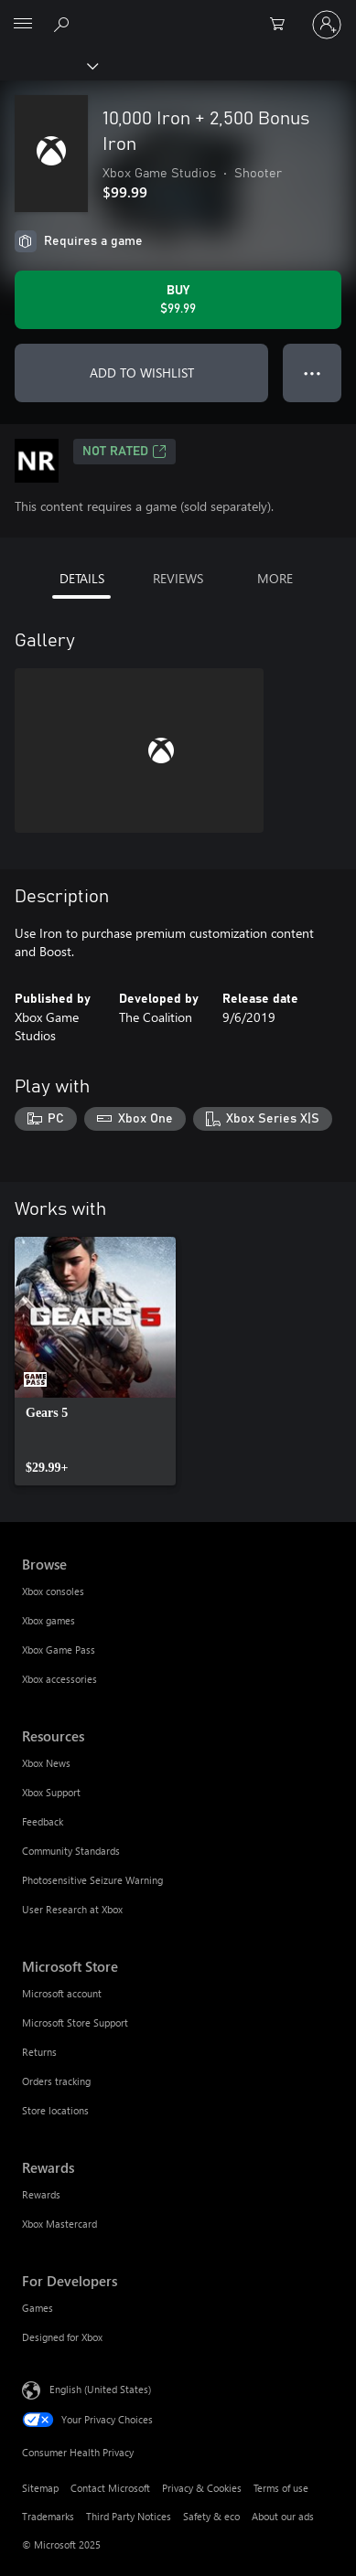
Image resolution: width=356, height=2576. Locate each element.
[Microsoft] (177, 14)
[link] (95, 1361)
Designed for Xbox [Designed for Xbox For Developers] (62, 2337)
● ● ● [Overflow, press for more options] (312, 372)
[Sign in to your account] (327, 25)
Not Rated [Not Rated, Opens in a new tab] (124, 451)
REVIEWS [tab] (178, 578)
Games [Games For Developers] (37, 2308)
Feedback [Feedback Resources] (42, 1821)
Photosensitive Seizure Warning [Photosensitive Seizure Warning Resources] (92, 1880)
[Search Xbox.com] (64, 23)
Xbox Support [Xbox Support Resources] (51, 1792)
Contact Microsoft (110, 2488)
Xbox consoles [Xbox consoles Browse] (53, 1591)
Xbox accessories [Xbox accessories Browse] (59, 1679)
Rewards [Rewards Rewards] (41, 2194)
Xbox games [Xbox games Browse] (48, 1620)
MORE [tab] (275, 578)
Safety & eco (211, 2516)
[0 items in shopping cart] (283, 25)
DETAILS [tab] (81, 578)
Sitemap (40, 2488)
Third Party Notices (128, 2516)
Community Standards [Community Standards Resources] (71, 1851)
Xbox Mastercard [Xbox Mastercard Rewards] (59, 2224)
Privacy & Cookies (202, 2488)
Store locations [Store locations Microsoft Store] (55, 2110)
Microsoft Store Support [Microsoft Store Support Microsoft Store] (75, 2022)
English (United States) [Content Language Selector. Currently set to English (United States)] (100, 2388)
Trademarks (48, 2516)
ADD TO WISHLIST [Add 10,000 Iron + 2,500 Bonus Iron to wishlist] (142, 372)
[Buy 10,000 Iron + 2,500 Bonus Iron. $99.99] (178, 300)
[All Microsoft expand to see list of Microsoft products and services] (23, 25)
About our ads (283, 2516)
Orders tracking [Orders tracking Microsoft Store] (56, 2081)
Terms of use (281, 2488)
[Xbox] (48, 64)
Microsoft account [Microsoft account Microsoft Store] (62, 1993)
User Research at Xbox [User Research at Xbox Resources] (72, 1909)
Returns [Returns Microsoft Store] (39, 2052)
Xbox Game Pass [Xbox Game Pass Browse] (58, 1649)
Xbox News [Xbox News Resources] (46, 1763)
